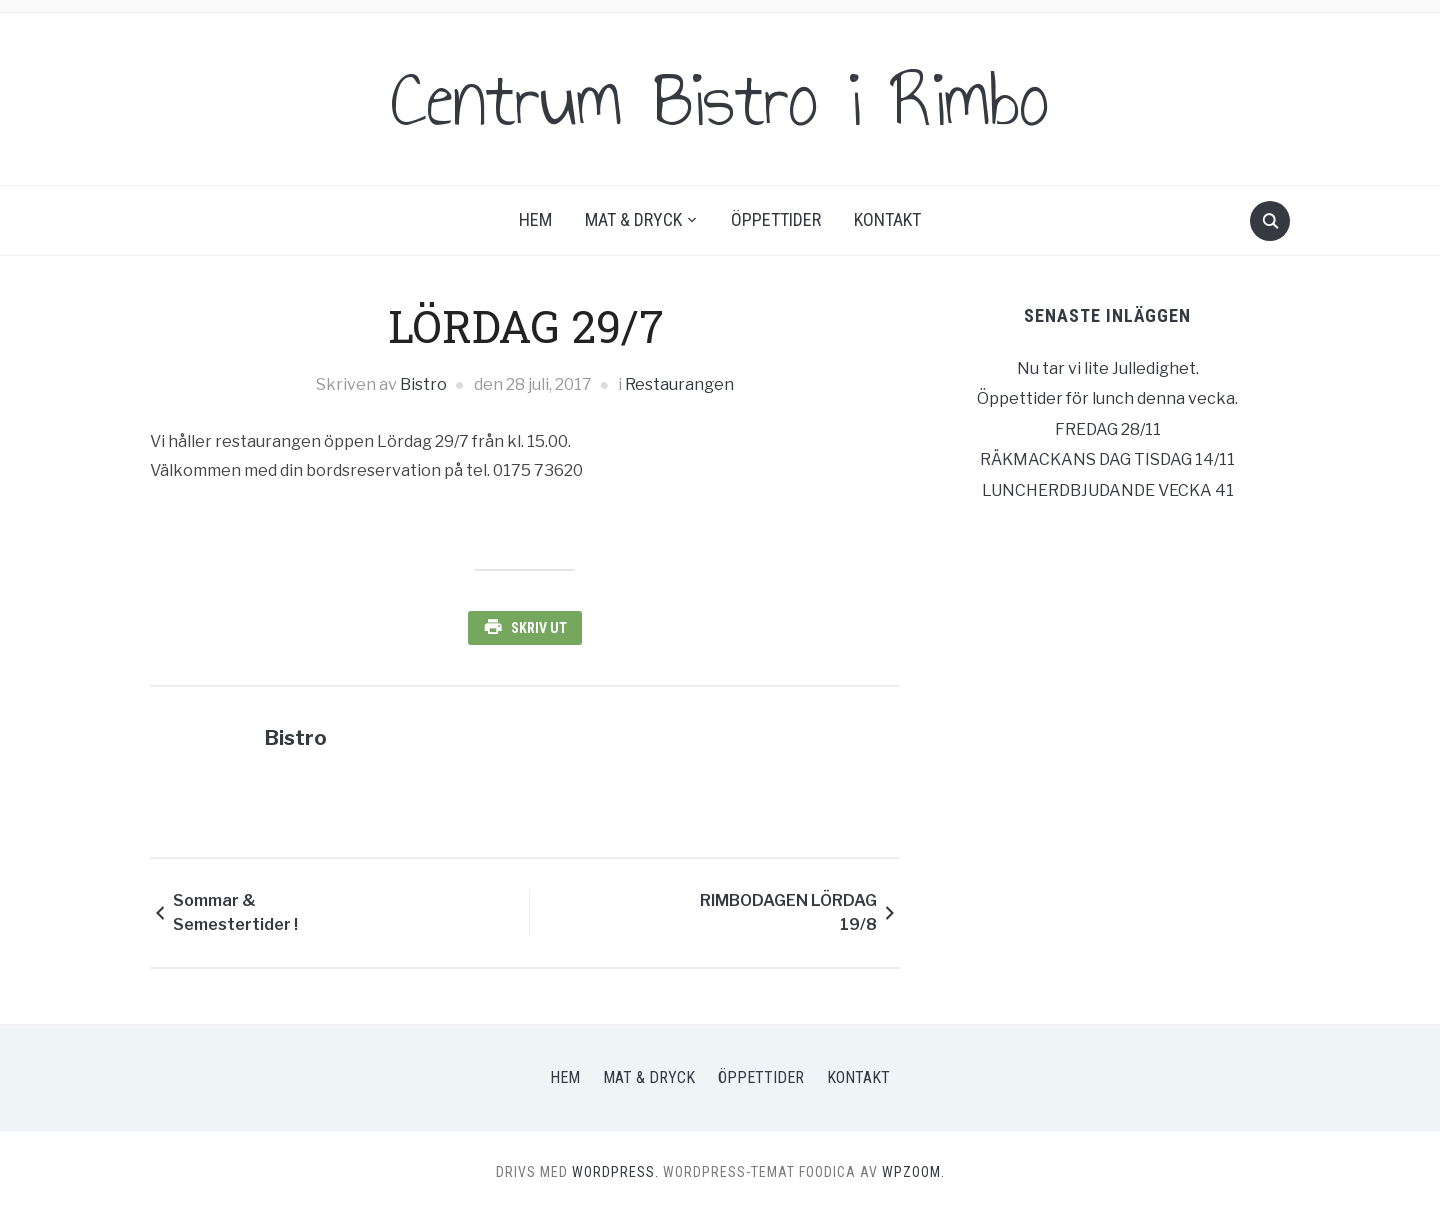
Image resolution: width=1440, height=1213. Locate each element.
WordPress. (615, 1172)
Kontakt (887, 219)
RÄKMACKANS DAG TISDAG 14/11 (1107, 459)
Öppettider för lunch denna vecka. (1107, 398)
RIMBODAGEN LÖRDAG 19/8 (788, 912)
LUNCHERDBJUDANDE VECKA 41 (1108, 490)
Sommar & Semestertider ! (235, 912)
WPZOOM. (913, 1172)
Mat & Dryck (633, 219)
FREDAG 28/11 (1108, 429)
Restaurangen (679, 384)
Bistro (423, 384)
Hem (535, 219)
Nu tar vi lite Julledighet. (1108, 368)
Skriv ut (539, 628)
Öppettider (776, 219)
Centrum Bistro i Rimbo (720, 99)
